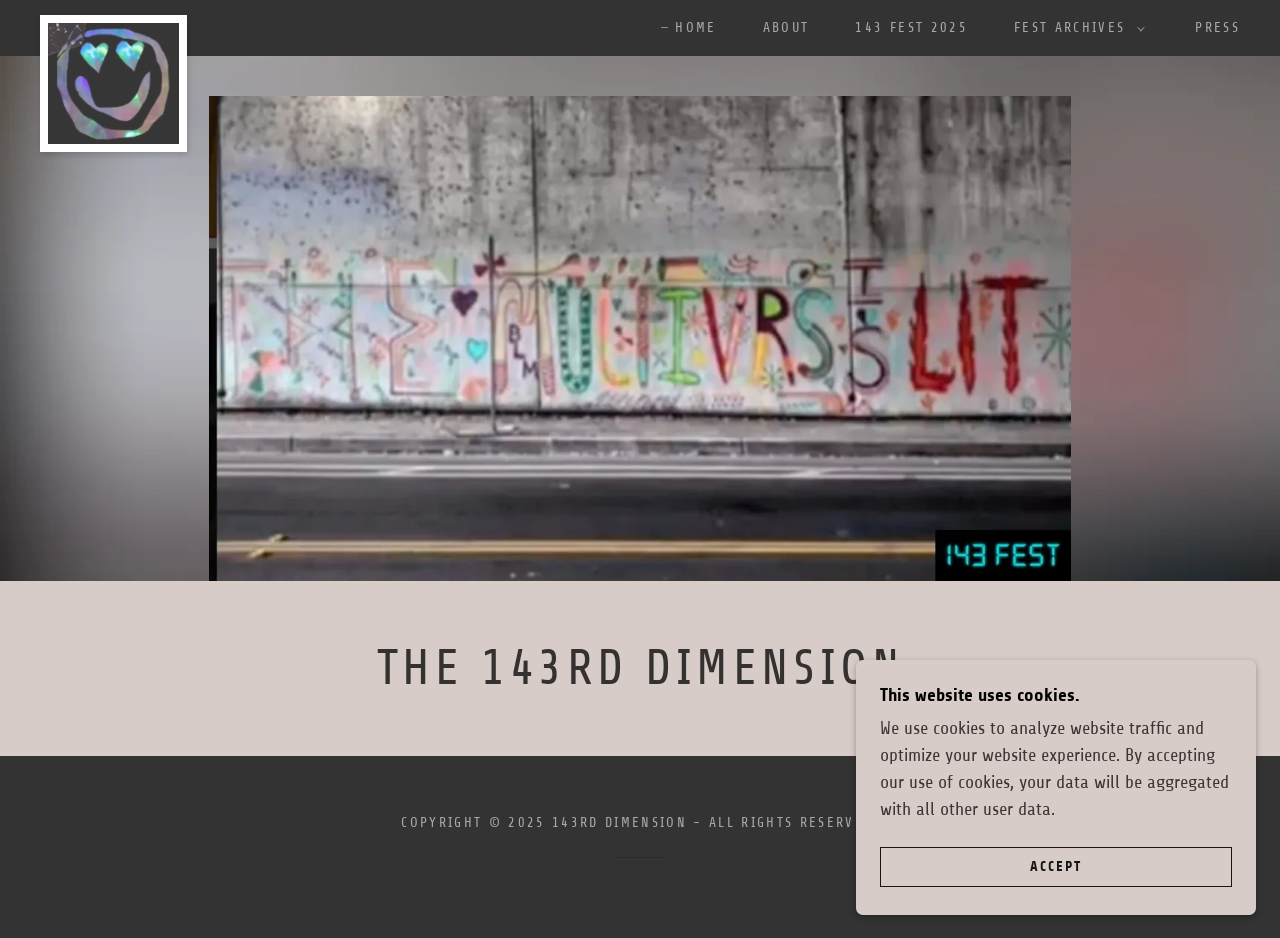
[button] (1074, 28)
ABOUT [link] (786, 27)
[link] (113, 24)
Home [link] (695, 27)
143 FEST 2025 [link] (911, 27)
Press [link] (1217, 27)
